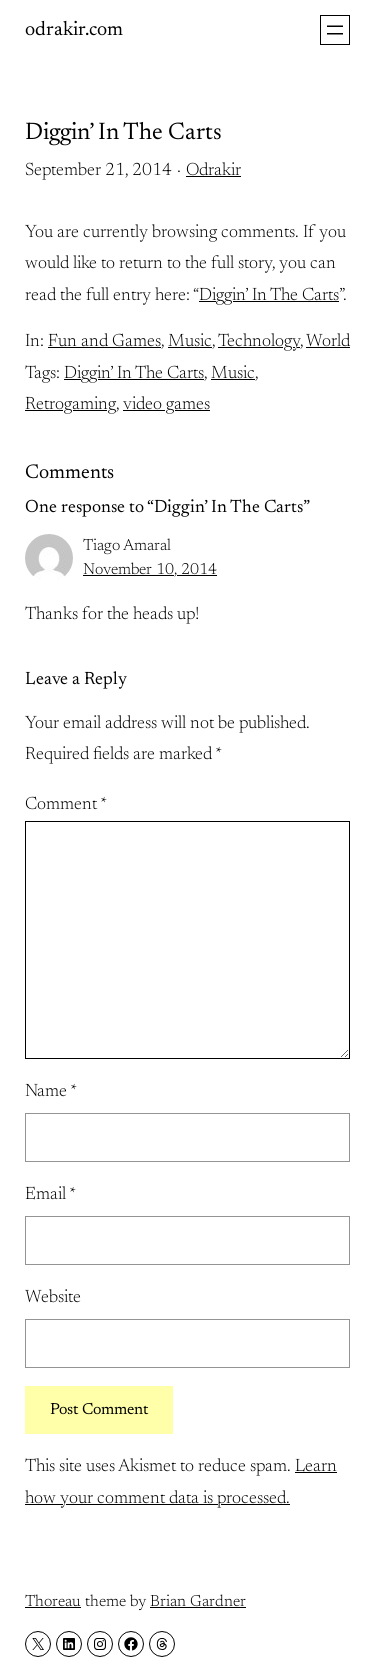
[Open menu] (335, 30)
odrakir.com (74, 30)
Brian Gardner (198, 1602)
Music (190, 342)
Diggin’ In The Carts (269, 296)
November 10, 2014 (150, 570)
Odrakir (213, 171)
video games (166, 405)
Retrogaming (70, 405)
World (328, 342)
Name (51, 1092)
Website (53, 1298)
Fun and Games (104, 342)
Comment (66, 805)
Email (50, 1195)
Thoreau (53, 1602)
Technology (259, 342)
